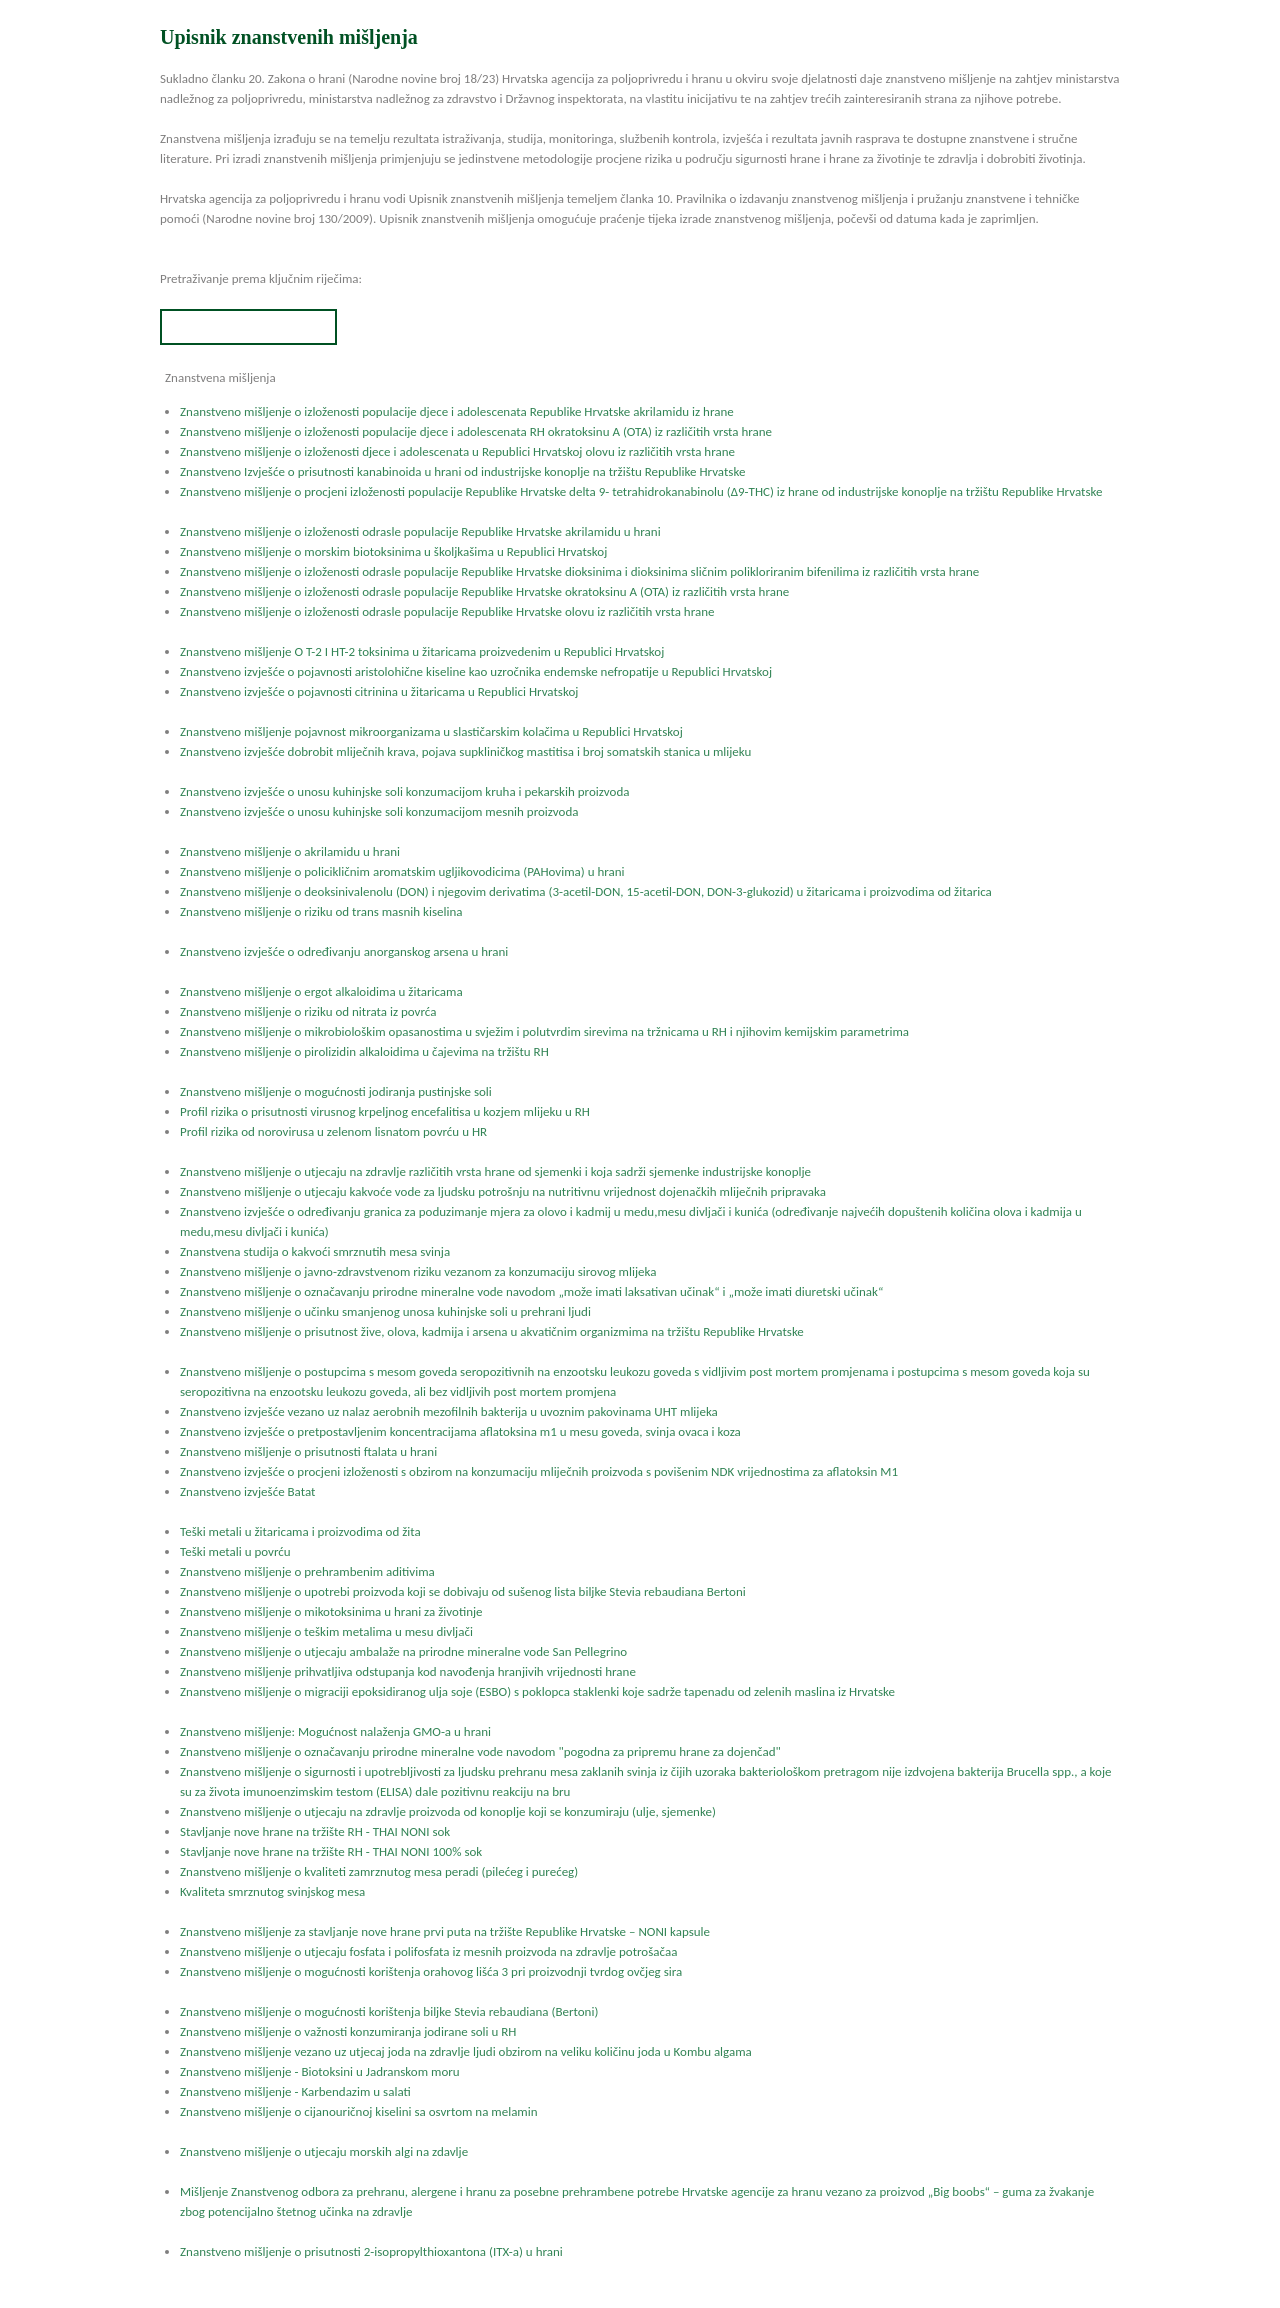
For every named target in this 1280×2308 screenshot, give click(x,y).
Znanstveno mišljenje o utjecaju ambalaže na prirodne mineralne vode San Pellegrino (403, 1651)
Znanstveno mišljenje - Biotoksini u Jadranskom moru (320, 2071)
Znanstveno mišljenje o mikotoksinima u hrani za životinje (331, 1611)
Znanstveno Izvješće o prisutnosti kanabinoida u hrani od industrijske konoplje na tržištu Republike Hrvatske (462, 471)
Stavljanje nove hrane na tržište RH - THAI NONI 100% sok (331, 1851)
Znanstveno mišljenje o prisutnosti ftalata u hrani (308, 1451)
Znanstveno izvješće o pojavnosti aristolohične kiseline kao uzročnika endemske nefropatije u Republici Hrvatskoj (476, 671)
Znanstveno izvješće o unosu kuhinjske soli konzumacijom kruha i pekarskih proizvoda (404, 791)
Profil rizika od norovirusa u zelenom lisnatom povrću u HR (333, 1131)
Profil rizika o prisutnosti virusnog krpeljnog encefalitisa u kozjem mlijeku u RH (385, 1111)
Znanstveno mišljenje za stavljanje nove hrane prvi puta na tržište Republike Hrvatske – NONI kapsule (445, 1931)
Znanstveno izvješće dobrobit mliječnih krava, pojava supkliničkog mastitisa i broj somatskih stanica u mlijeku (465, 751)
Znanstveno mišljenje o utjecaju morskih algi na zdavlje (324, 2151)
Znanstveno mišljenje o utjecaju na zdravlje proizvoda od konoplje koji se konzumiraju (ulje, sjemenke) (448, 1811)
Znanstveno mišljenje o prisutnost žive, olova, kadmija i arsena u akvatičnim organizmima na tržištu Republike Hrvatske (492, 1331)
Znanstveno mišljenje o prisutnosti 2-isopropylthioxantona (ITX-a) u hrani (371, 2251)
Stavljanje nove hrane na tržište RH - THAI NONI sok (315, 1831)
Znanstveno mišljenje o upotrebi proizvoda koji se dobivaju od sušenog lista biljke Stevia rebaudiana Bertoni (463, 1591)
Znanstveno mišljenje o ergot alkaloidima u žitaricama (321, 991)
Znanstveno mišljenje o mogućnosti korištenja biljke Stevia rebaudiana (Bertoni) (389, 2011)
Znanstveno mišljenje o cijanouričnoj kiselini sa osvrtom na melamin (359, 2111)
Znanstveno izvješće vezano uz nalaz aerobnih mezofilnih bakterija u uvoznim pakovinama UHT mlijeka (449, 1411)
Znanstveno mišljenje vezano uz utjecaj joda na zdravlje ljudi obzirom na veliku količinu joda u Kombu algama (466, 2051)
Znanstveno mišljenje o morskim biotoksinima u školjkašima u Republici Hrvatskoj (393, 551)
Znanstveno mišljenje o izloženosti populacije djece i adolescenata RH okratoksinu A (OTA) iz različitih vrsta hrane (476, 431)
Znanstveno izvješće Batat (247, 1491)
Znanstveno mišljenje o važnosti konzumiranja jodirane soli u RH (348, 2031)
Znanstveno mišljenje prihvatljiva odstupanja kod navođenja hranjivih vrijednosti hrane (408, 1671)
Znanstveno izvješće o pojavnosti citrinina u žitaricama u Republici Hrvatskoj (379, 691)
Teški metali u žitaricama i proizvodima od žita (300, 1531)
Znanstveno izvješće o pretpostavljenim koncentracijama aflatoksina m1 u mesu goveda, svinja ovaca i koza (460, 1431)
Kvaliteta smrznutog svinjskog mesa (272, 1891)
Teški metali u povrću (235, 1551)
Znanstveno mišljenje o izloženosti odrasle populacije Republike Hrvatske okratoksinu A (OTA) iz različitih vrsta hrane (484, 591)
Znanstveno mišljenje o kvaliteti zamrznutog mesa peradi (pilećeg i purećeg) (379, 1871)
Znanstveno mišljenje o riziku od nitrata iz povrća (308, 1011)
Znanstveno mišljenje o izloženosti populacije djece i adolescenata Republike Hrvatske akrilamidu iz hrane (457, 411)
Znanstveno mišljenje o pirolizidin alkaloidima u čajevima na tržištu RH (364, 1051)
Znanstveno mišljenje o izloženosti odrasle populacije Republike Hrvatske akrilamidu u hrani (420, 531)
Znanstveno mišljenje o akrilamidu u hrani (290, 851)
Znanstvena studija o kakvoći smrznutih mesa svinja (315, 1251)
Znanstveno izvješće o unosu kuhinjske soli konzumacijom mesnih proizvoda (379, 811)
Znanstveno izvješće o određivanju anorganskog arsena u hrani (344, 951)
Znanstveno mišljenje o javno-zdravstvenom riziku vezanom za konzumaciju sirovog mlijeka (418, 1271)
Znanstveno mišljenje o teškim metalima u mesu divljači (326, 1631)
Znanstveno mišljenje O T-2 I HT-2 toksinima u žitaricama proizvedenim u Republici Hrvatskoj (422, 651)
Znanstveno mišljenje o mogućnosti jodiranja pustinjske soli (336, 1091)
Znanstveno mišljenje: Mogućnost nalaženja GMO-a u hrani (335, 1731)
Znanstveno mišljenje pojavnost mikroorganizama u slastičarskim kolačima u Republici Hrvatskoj (431, 731)
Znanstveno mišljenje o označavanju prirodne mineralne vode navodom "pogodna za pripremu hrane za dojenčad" (480, 1751)
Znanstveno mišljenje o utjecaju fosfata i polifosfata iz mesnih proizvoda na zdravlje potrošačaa (428, 1951)
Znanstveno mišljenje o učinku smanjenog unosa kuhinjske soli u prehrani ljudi (385, 1311)
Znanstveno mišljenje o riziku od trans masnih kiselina (321, 911)
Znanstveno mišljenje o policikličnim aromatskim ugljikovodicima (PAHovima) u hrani (402, 871)
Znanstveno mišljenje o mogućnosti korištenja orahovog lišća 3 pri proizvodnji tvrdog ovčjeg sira (431, 1971)
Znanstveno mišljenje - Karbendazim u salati (295, 2091)
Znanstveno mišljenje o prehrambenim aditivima (307, 1571)
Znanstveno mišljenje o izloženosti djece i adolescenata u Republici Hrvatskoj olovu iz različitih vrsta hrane (457, 451)
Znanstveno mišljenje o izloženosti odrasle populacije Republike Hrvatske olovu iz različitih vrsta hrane (447, 611)
